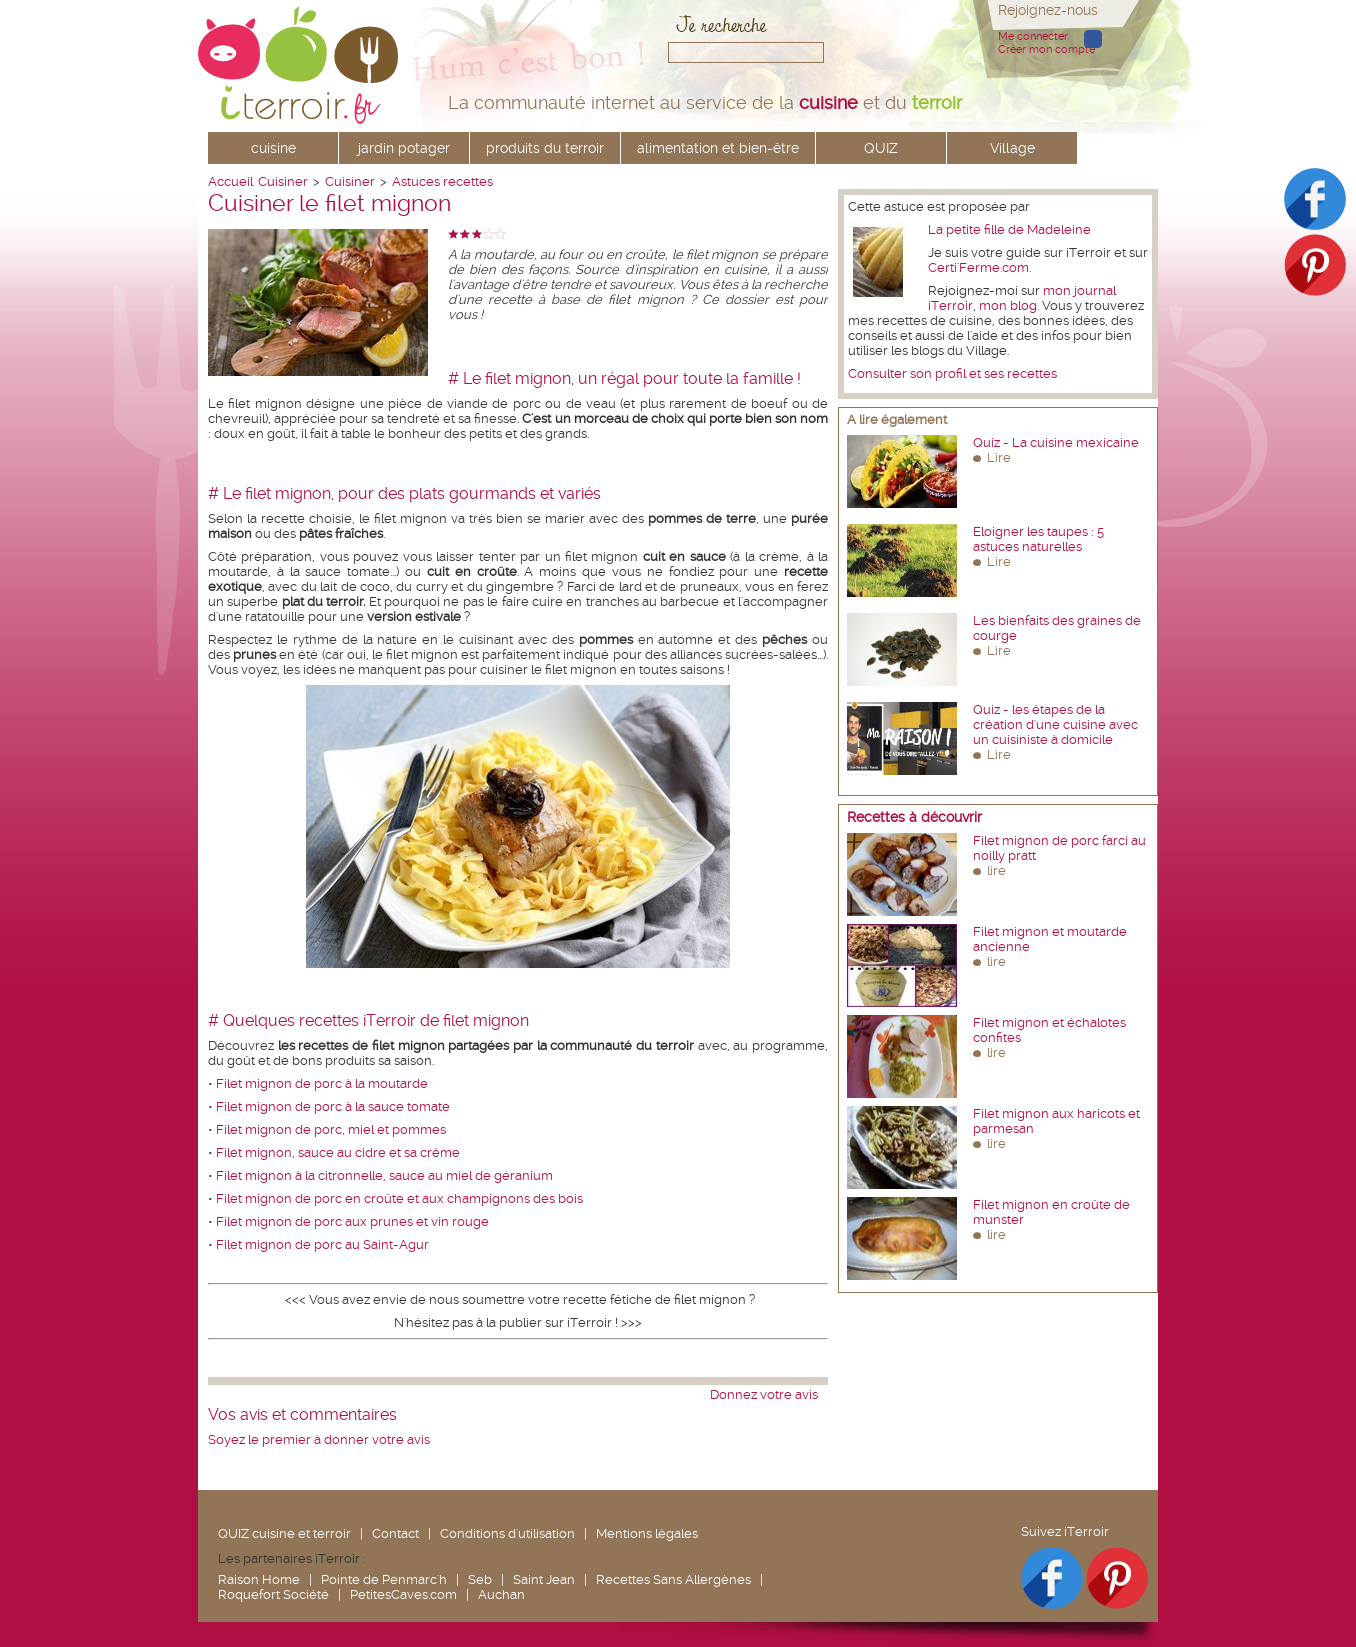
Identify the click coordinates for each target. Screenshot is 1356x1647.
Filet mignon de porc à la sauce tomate (333, 1106)
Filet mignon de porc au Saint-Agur (322, 1244)
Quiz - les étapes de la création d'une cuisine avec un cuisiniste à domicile (1055, 724)
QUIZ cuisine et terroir (284, 1533)
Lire (999, 457)
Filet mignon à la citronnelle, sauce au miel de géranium (384, 1175)
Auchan (501, 1594)
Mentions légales (647, 1533)
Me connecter (1033, 36)
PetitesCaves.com (403, 1594)
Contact (395, 1533)
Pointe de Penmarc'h (384, 1579)
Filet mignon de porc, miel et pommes (331, 1129)
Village (1012, 148)
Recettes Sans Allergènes (673, 1579)
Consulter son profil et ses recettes (952, 373)
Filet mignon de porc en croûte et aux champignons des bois (399, 1198)
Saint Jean (544, 1579)
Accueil (230, 181)
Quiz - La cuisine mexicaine (1056, 442)
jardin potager (404, 148)
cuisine (273, 148)
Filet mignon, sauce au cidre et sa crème (338, 1152)
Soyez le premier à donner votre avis (319, 1439)
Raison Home (259, 1579)
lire (996, 870)
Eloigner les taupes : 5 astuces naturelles (1038, 539)
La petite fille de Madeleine (1009, 229)
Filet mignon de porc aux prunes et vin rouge (352, 1221)
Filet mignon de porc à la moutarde (322, 1083)
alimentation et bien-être (718, 148)
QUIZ (881, 148)
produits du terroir (545, 148)
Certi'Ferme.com (978, 267)
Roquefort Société (273, 1594)
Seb (480, 1579)
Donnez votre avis (764, 1394)
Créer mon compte (1046, 49)
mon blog (1008, 305)
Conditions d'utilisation (507, 1533)
